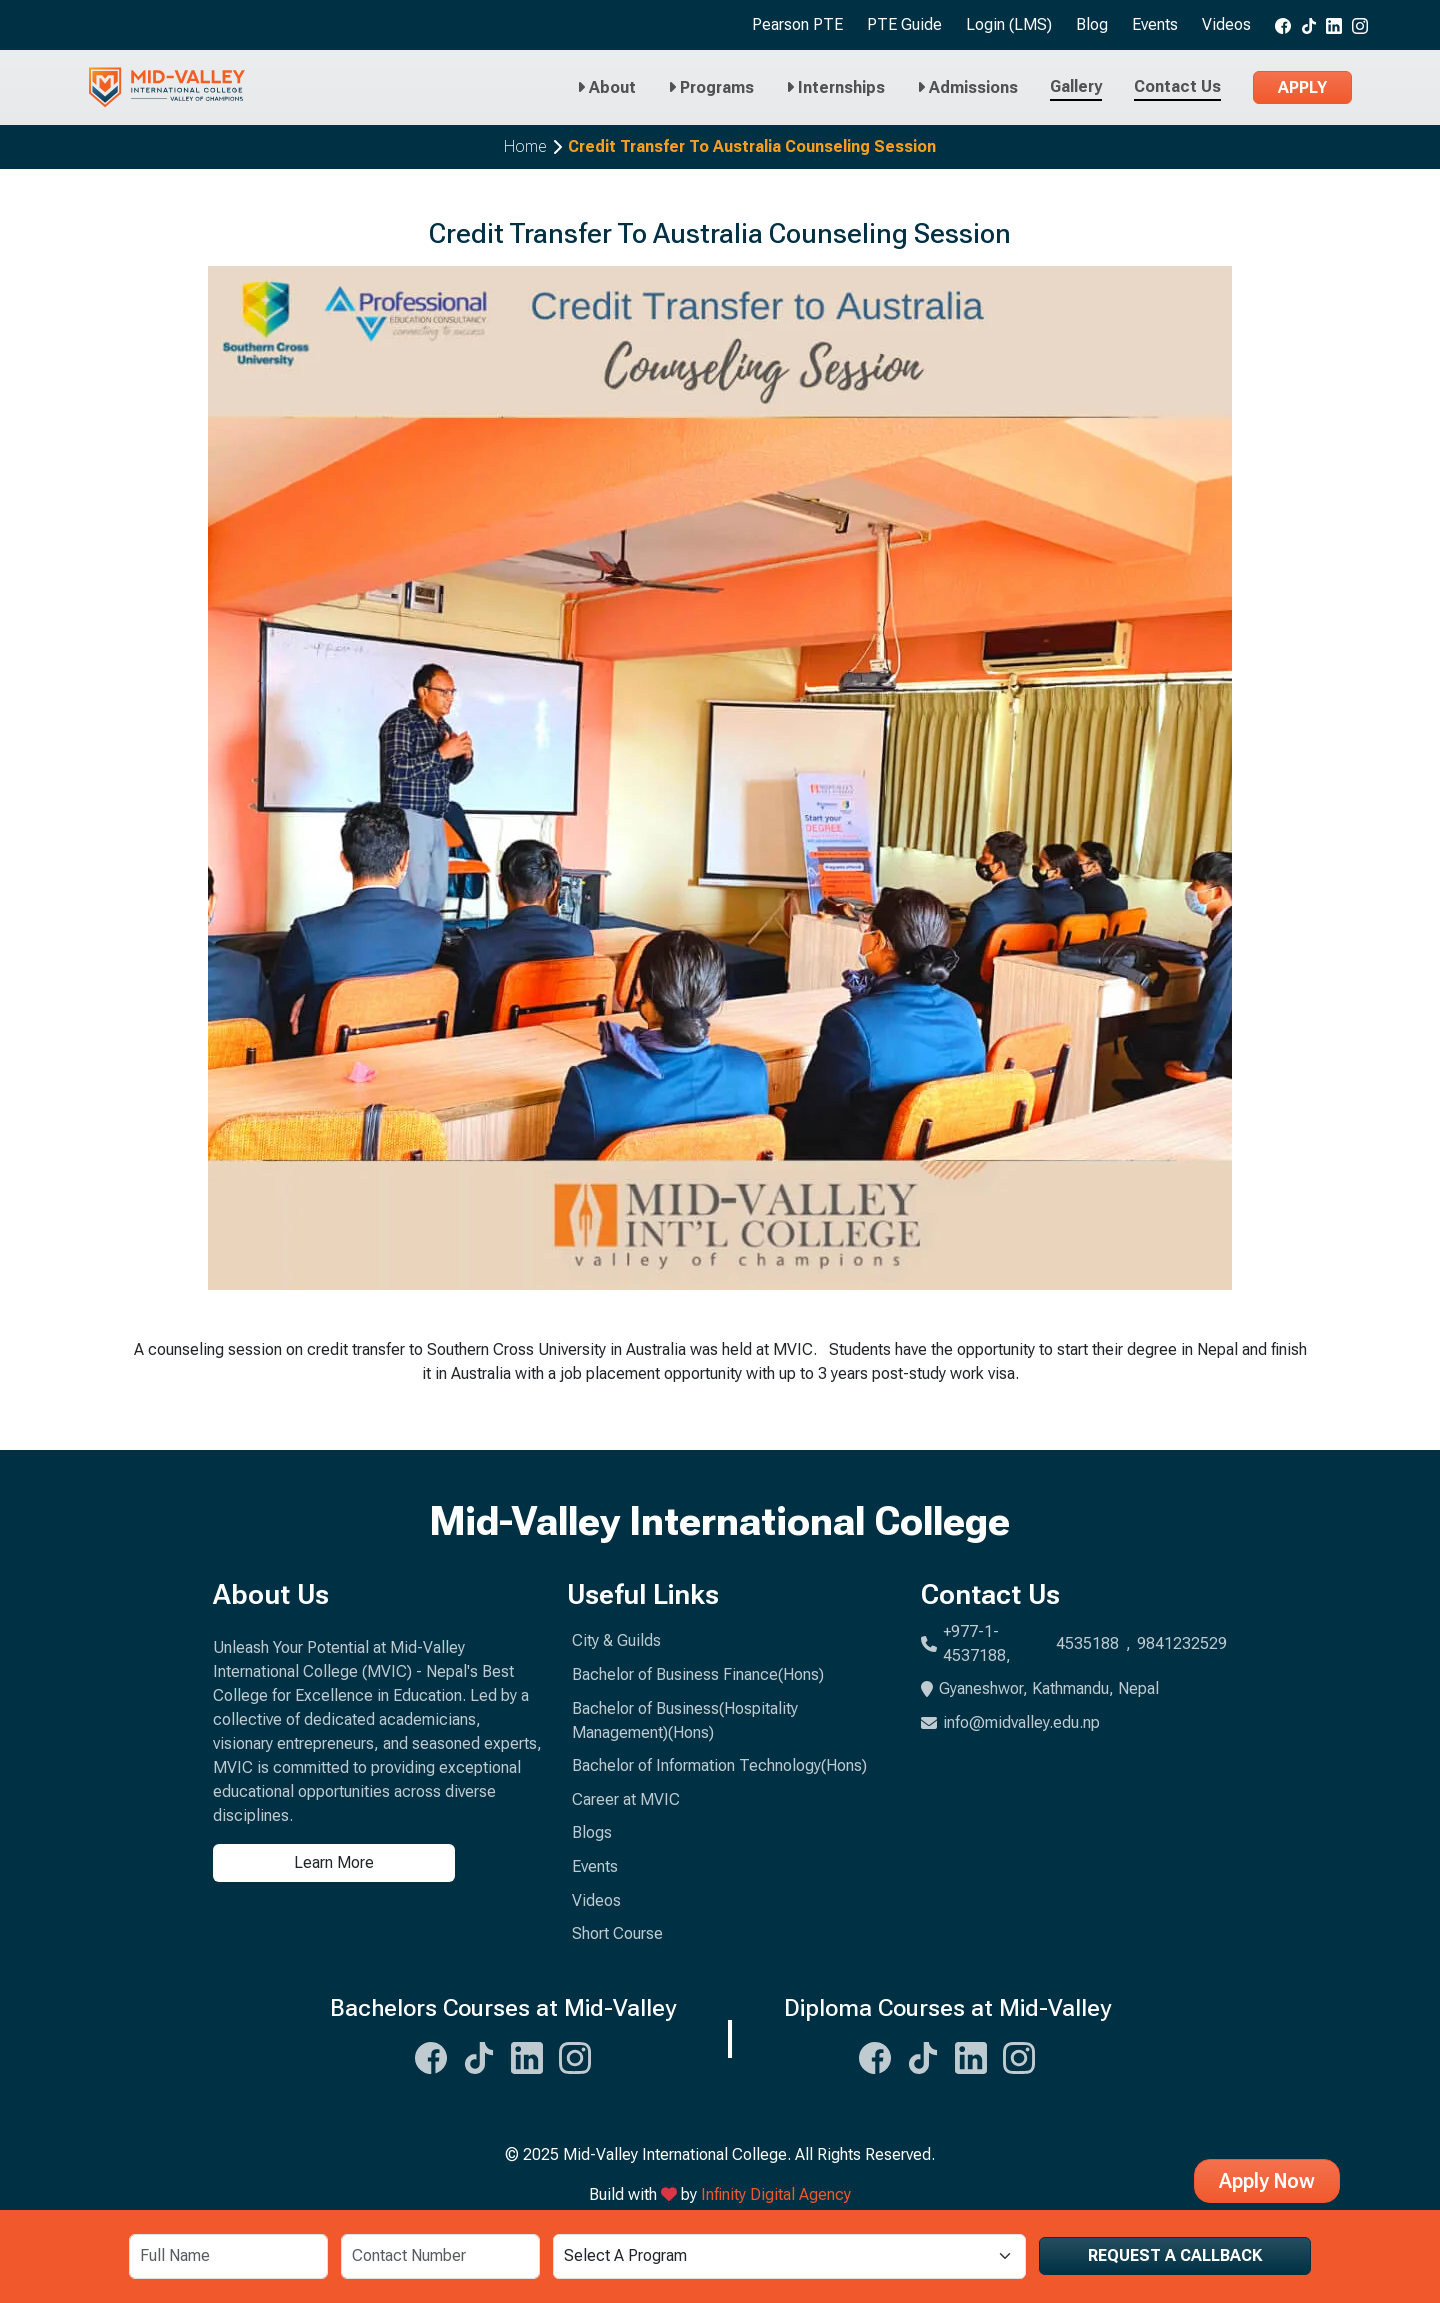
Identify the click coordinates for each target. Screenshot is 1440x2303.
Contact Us (1177, 86)
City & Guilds (616, 1640)
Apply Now (1267, 2181)
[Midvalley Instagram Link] (575, 2055)
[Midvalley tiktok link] (1309, 25)
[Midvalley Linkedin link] (1334, 25)
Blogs (592, 1832)
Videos (1226, 24)
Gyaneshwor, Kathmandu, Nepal (1040, 1688)
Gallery (1076, 86)
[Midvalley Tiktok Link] (479, 2055)
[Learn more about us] (378, 1863)
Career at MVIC (626, 1799)
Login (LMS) (1009, 24)
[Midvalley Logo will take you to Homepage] (167, 88)
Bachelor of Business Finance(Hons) (698, 1674)
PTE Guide (904, 24)
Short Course (617, 1933)
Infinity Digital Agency (776, 2194)
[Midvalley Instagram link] (1360, 25)
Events (1155, 24)
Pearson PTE (797, 24)
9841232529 (1182, 1643)
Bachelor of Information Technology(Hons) (719, 1765)
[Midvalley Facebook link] (1283, 25)
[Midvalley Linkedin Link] (527, 2055)
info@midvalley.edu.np (1010, 1722)
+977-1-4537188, (977, 1643)
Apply (1302, 87)
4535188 (1087, 1643)
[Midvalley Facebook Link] (431, 2055)
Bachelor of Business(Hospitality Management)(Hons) (685, 1720)
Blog (1092, 24)
